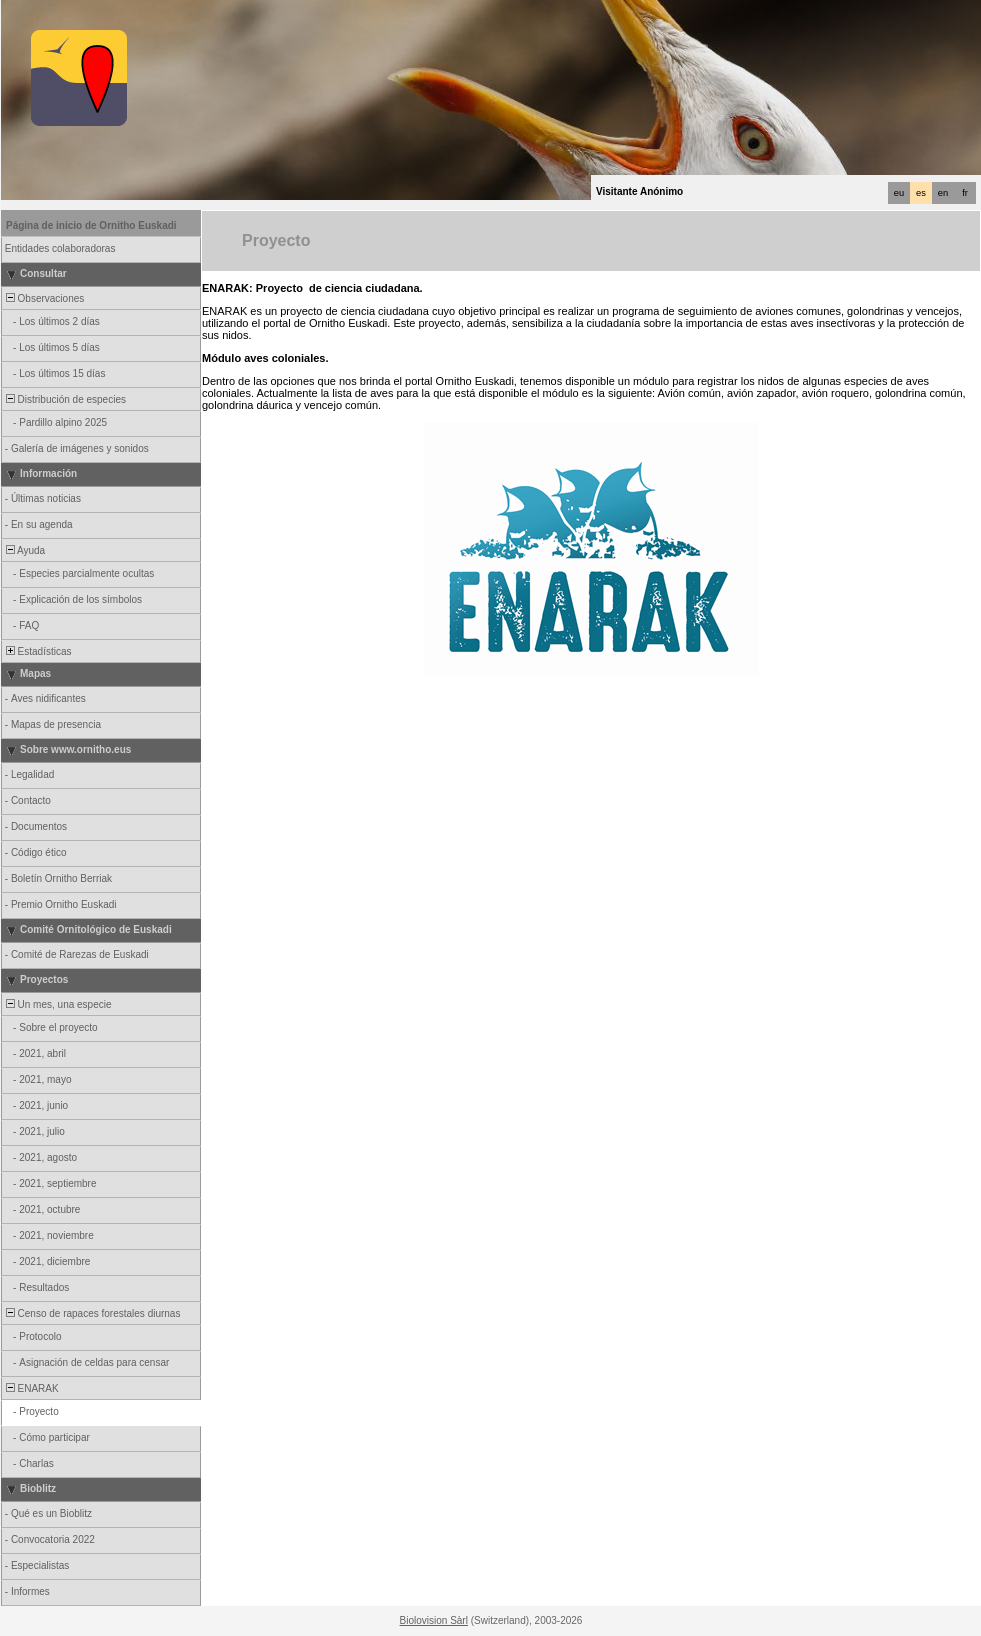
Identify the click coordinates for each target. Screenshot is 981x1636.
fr (965, 193)
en (943, 193)
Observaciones (43, 298)
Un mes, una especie (57, 1004)
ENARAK (31, 1388)
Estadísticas (37, 651)
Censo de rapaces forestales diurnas (91, 1313)
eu (899, 193)
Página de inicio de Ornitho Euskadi (91, 225)
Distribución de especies (64, 399)
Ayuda (24, 550)
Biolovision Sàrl (434, 1620)
